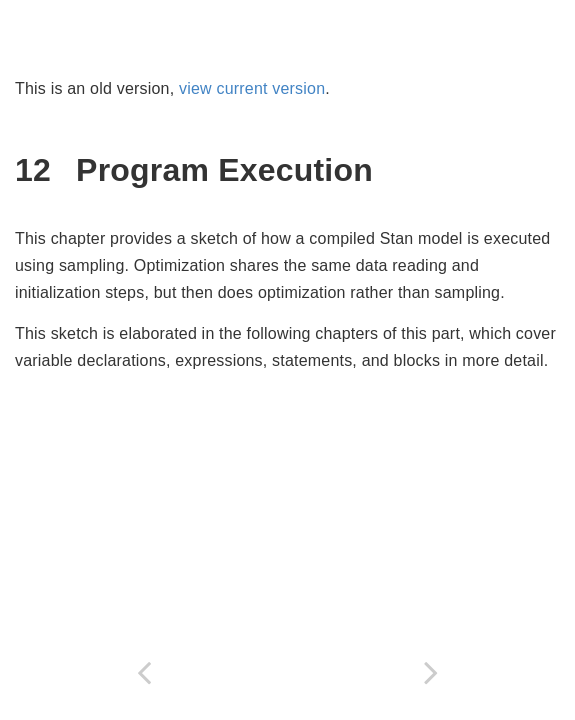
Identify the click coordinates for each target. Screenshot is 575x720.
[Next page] (432, 672)
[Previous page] (144, 672)
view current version (252, 88)
